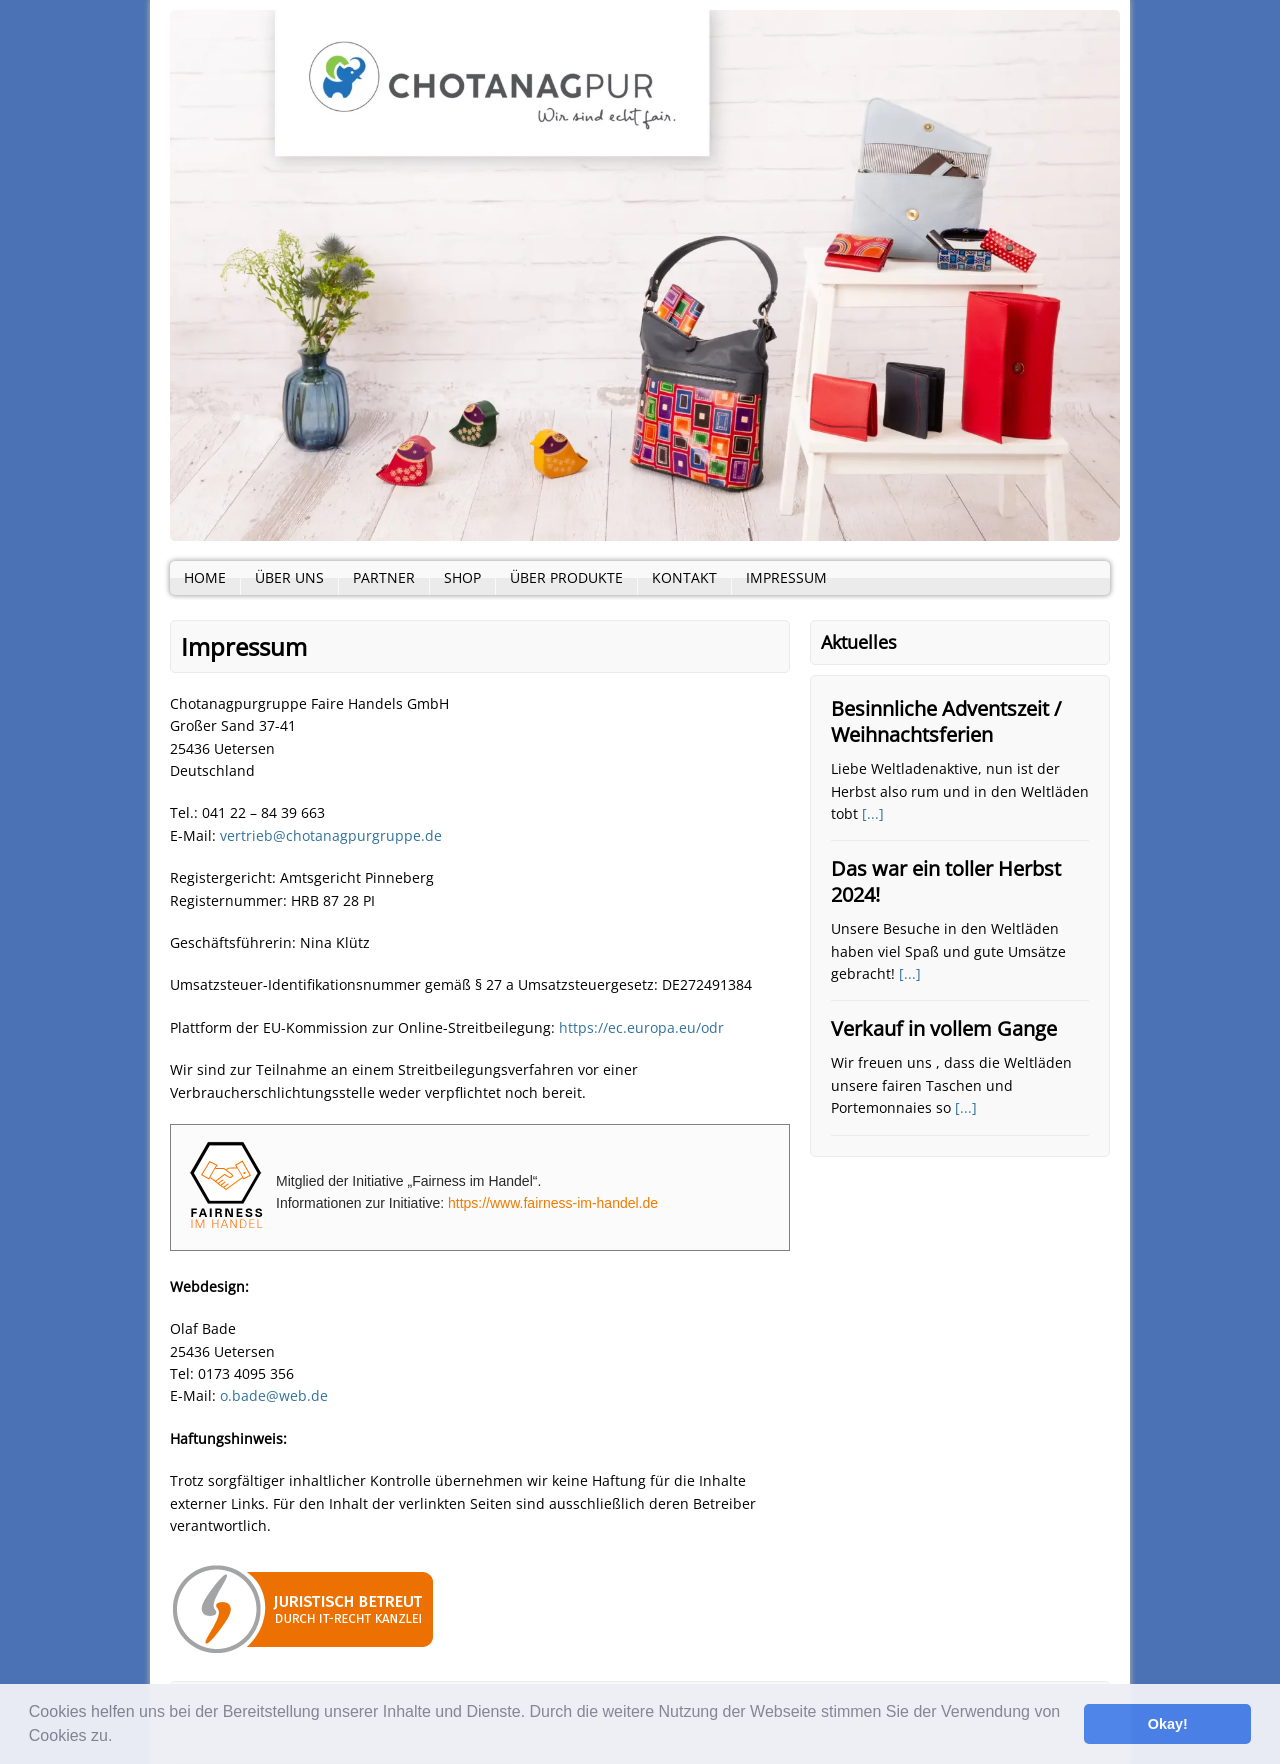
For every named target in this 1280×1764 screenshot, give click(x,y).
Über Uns (289, 577)
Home (205, 577)
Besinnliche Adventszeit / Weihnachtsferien (946, 721)
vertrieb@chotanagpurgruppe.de (331, 835)
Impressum (786, 577)
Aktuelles (859, 642)
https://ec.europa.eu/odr (641, 1027)
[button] (120, 1738)
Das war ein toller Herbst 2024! (946, 881)
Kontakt (684, 577)
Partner (384, 577)
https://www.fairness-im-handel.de (553, 1203)
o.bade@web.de (274, 1395)
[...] (873, 813)
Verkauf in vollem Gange (944, 1028)
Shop (462, 577)
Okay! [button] (1168, 1724)
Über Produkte (566, 577)
